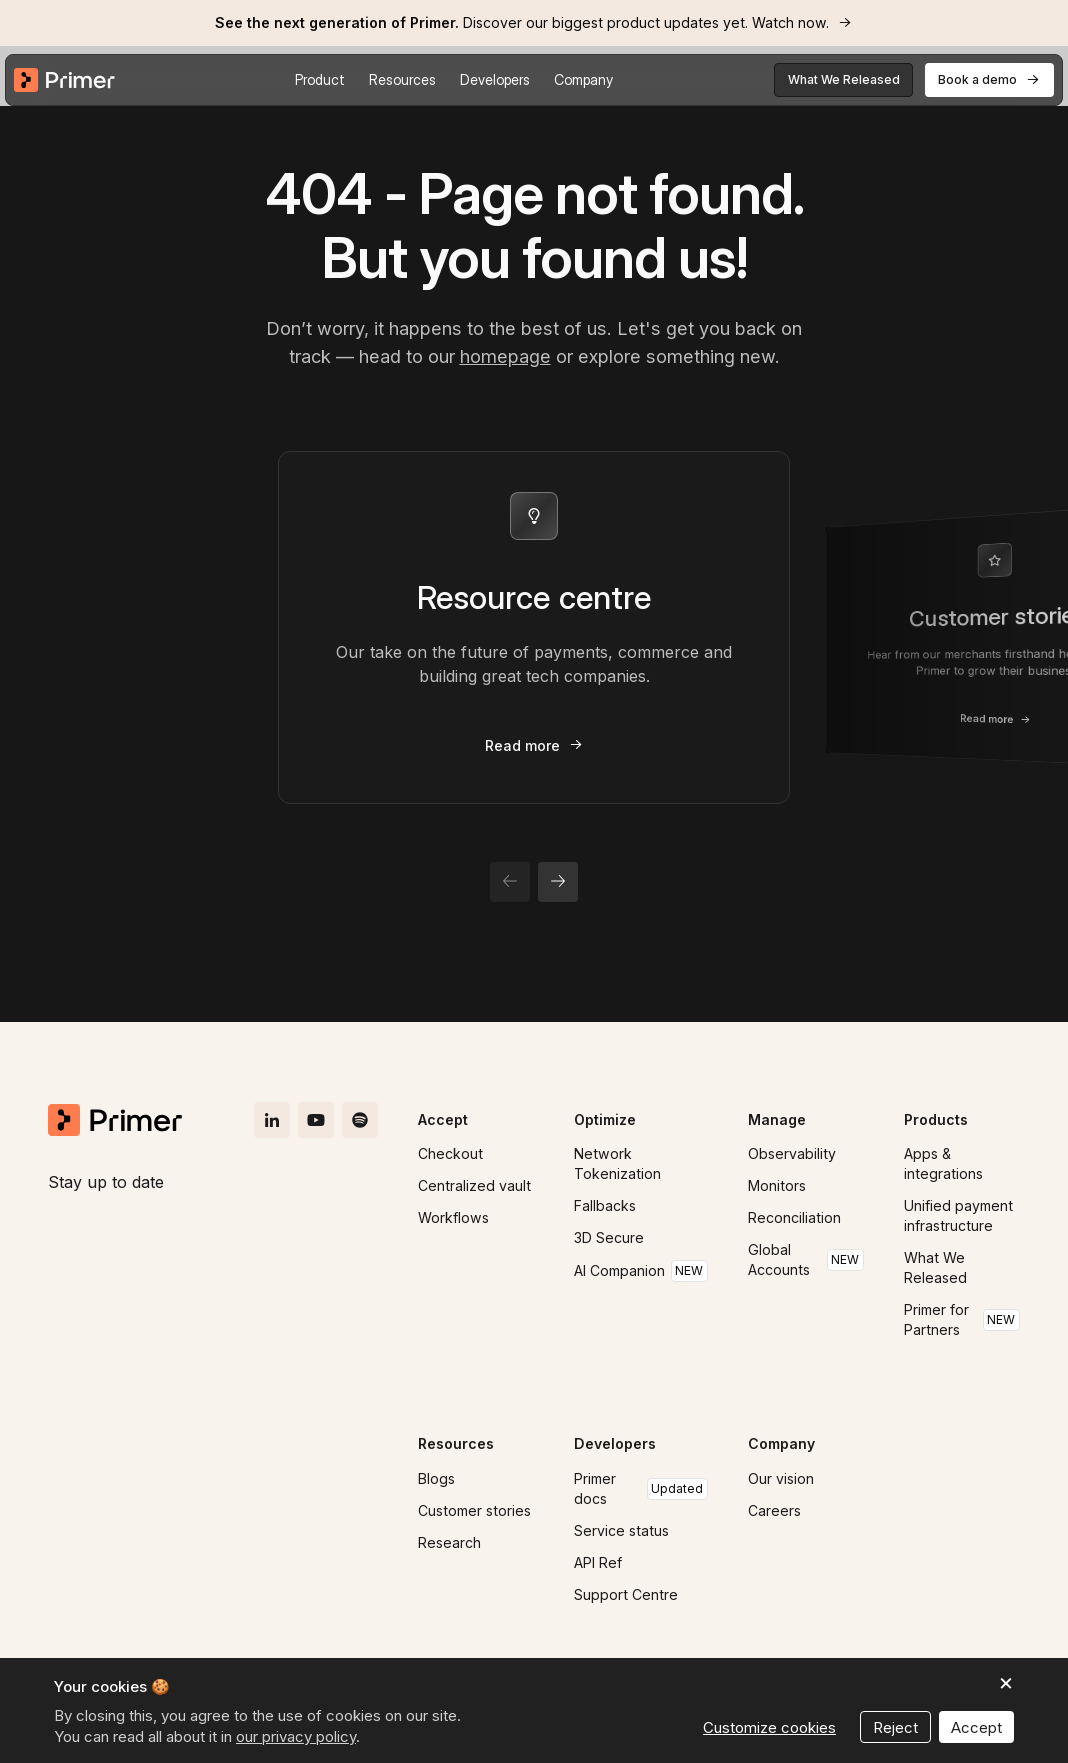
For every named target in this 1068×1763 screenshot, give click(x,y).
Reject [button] (895, 1727)
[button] (320, 80)
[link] (534, 23)
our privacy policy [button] (296, 1736)
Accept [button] (976, 1727)
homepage (505, 356)
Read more (522, 745)
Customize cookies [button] (769, 1727)
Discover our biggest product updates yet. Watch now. (522, 22)
